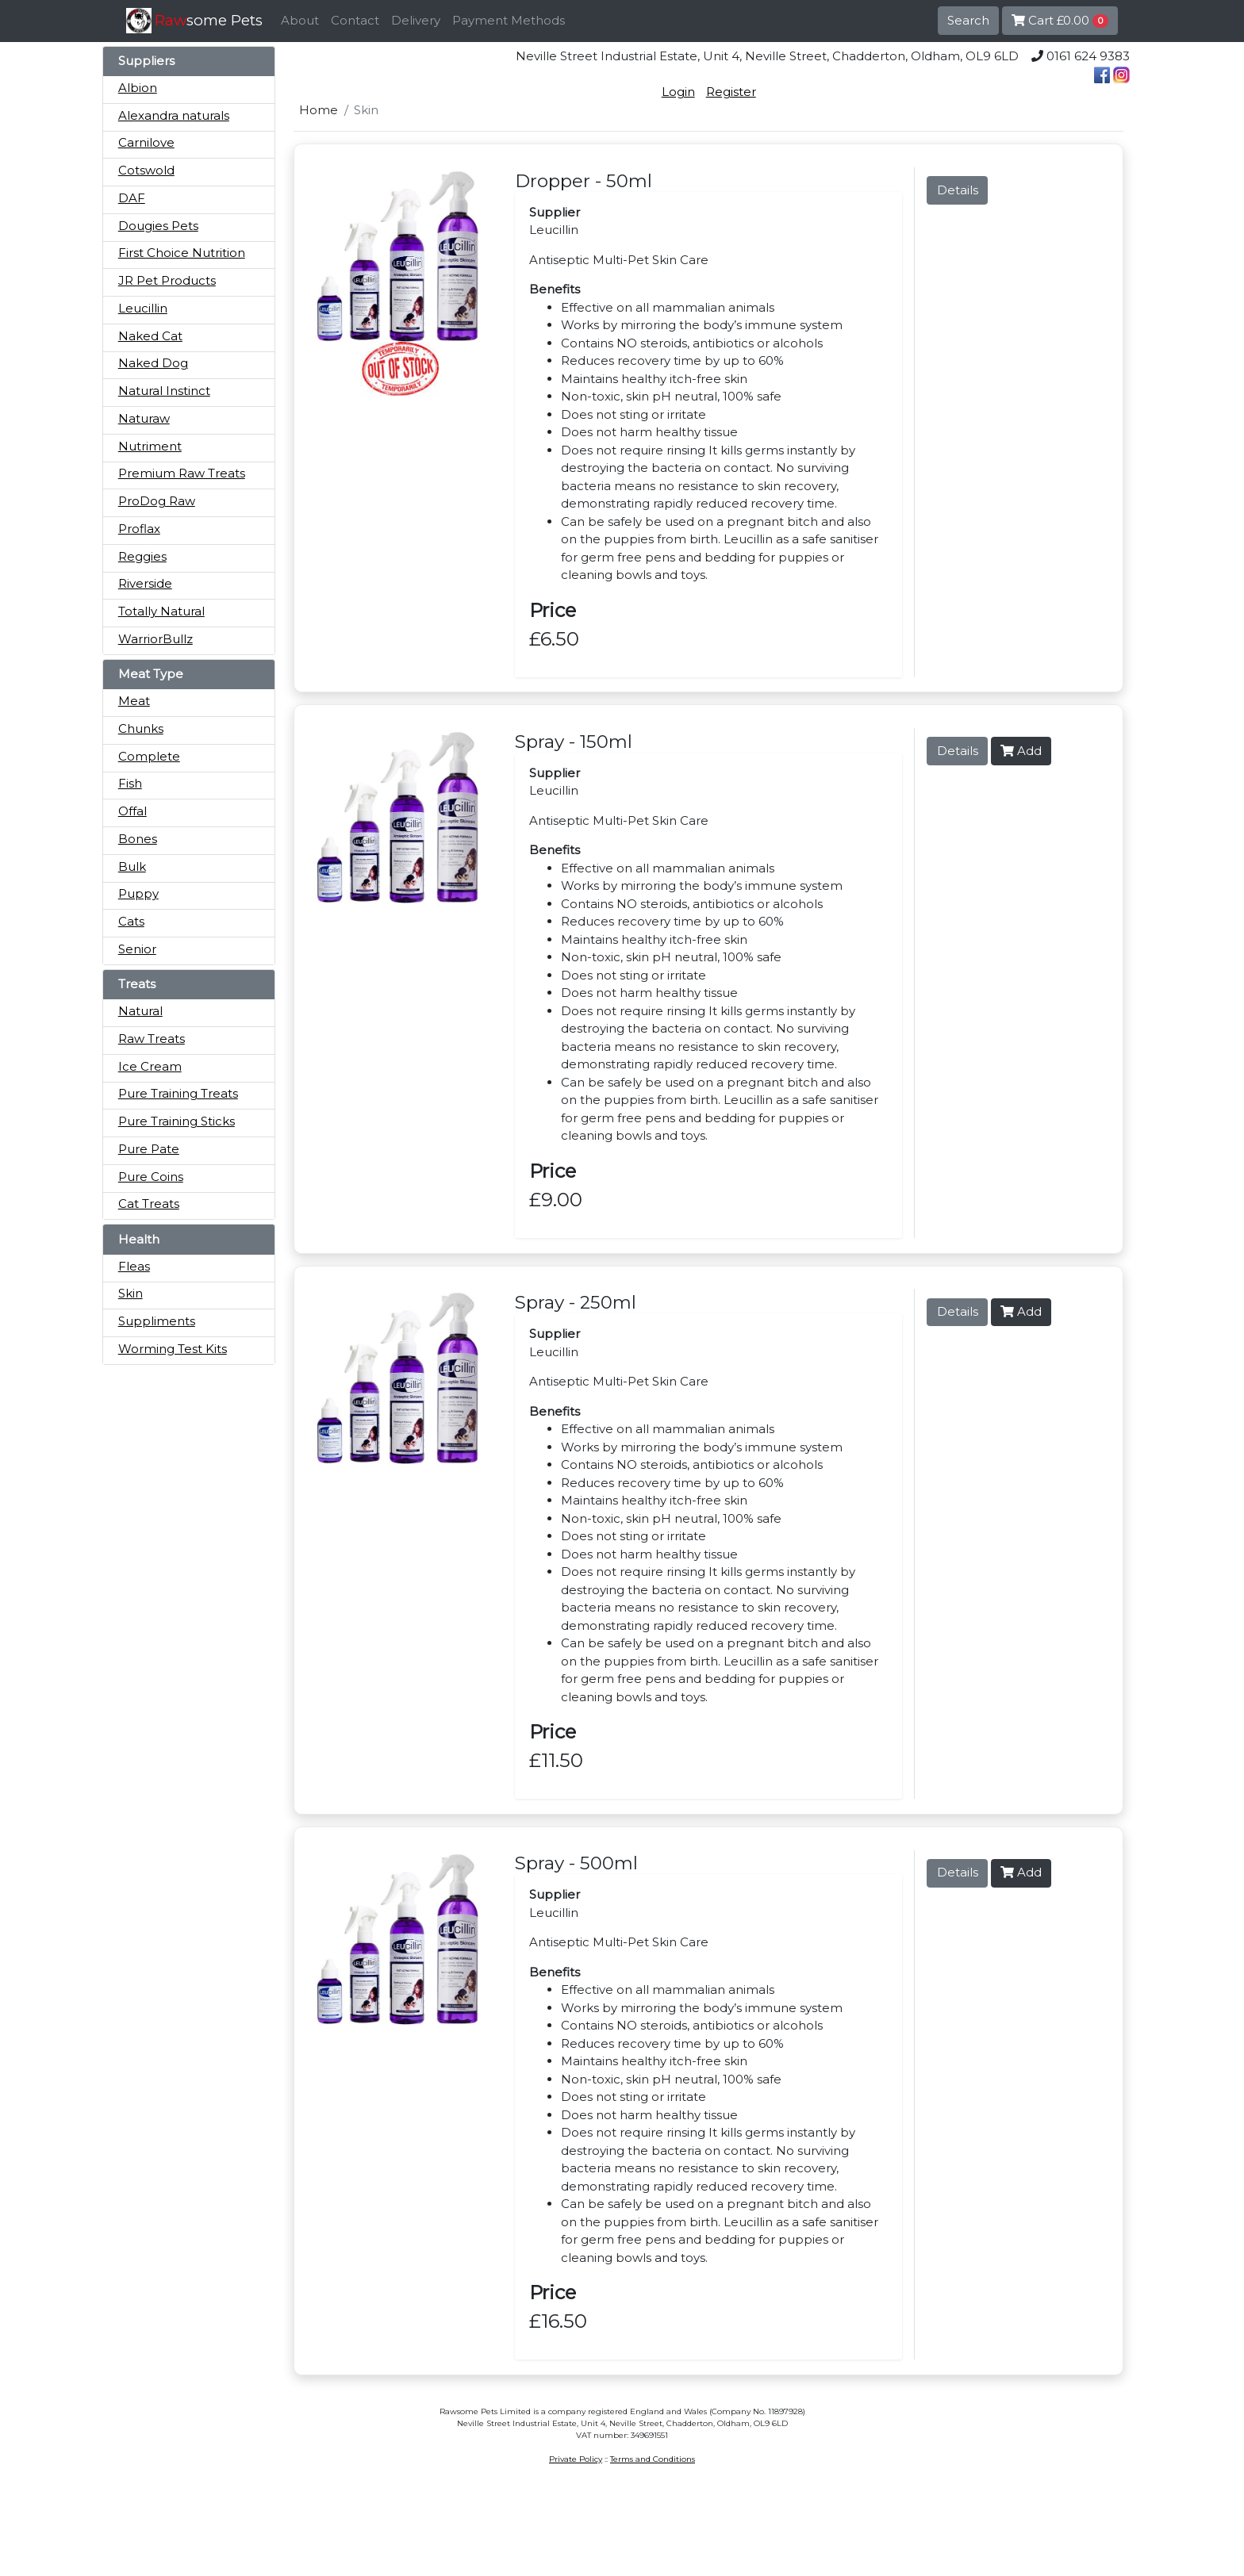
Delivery (415, 20)
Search (968, 20)
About (300, 20)
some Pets (209, 20)
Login (678, 91)
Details (957, 189)
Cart (1060, 20)
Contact (355, 20)
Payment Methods (508, 20)
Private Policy (575, 2459)
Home (318, 109)
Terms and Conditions (652, 2459)
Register (731, 91)
